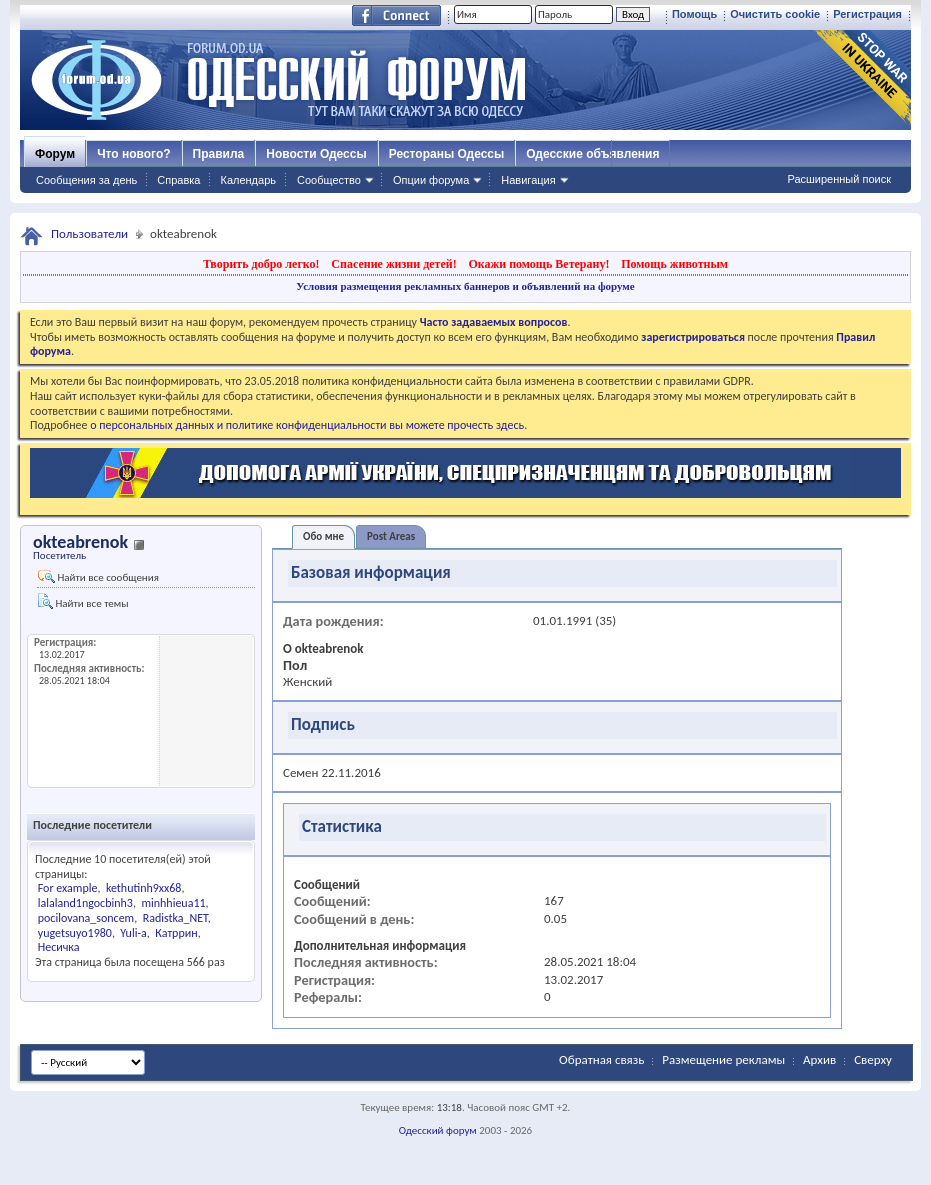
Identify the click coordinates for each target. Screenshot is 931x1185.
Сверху (873, 1059)
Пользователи (89, 233)
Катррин (176, 933)
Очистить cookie (775, 14)
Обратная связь (601, 1059)
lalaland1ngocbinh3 (85, 903)
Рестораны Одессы (447, 154)
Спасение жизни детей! (393, 264)
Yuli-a (133, 933)
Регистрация (867, 14)
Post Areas (391, 536)
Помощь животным (674, 264)
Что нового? (133, 154)
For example (68, 888)
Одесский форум (438, 1130)
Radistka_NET (175, 918)
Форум (55, 154)
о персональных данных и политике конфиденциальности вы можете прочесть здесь (307, 425)
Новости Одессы (316, 154)
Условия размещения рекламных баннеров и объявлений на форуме (465, 286)
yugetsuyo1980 (75, 933)
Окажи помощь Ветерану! (538, 264)
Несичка (59, 947)
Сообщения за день (86, 180)
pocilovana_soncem (86, 918)
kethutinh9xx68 (144, 888)
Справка (178, 180)
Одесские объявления (592, 154)
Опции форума (431, 180)
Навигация (528, 180)
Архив (819, 1059)
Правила (219, 154)
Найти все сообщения (98, 577)
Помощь (694, 14)
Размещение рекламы (723, 1059)
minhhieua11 (173, 903)
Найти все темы (83, 601)
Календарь (248, 180)
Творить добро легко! (261, 264)
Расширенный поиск (839, 179)
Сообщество (329, 180)
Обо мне (323, 536)
